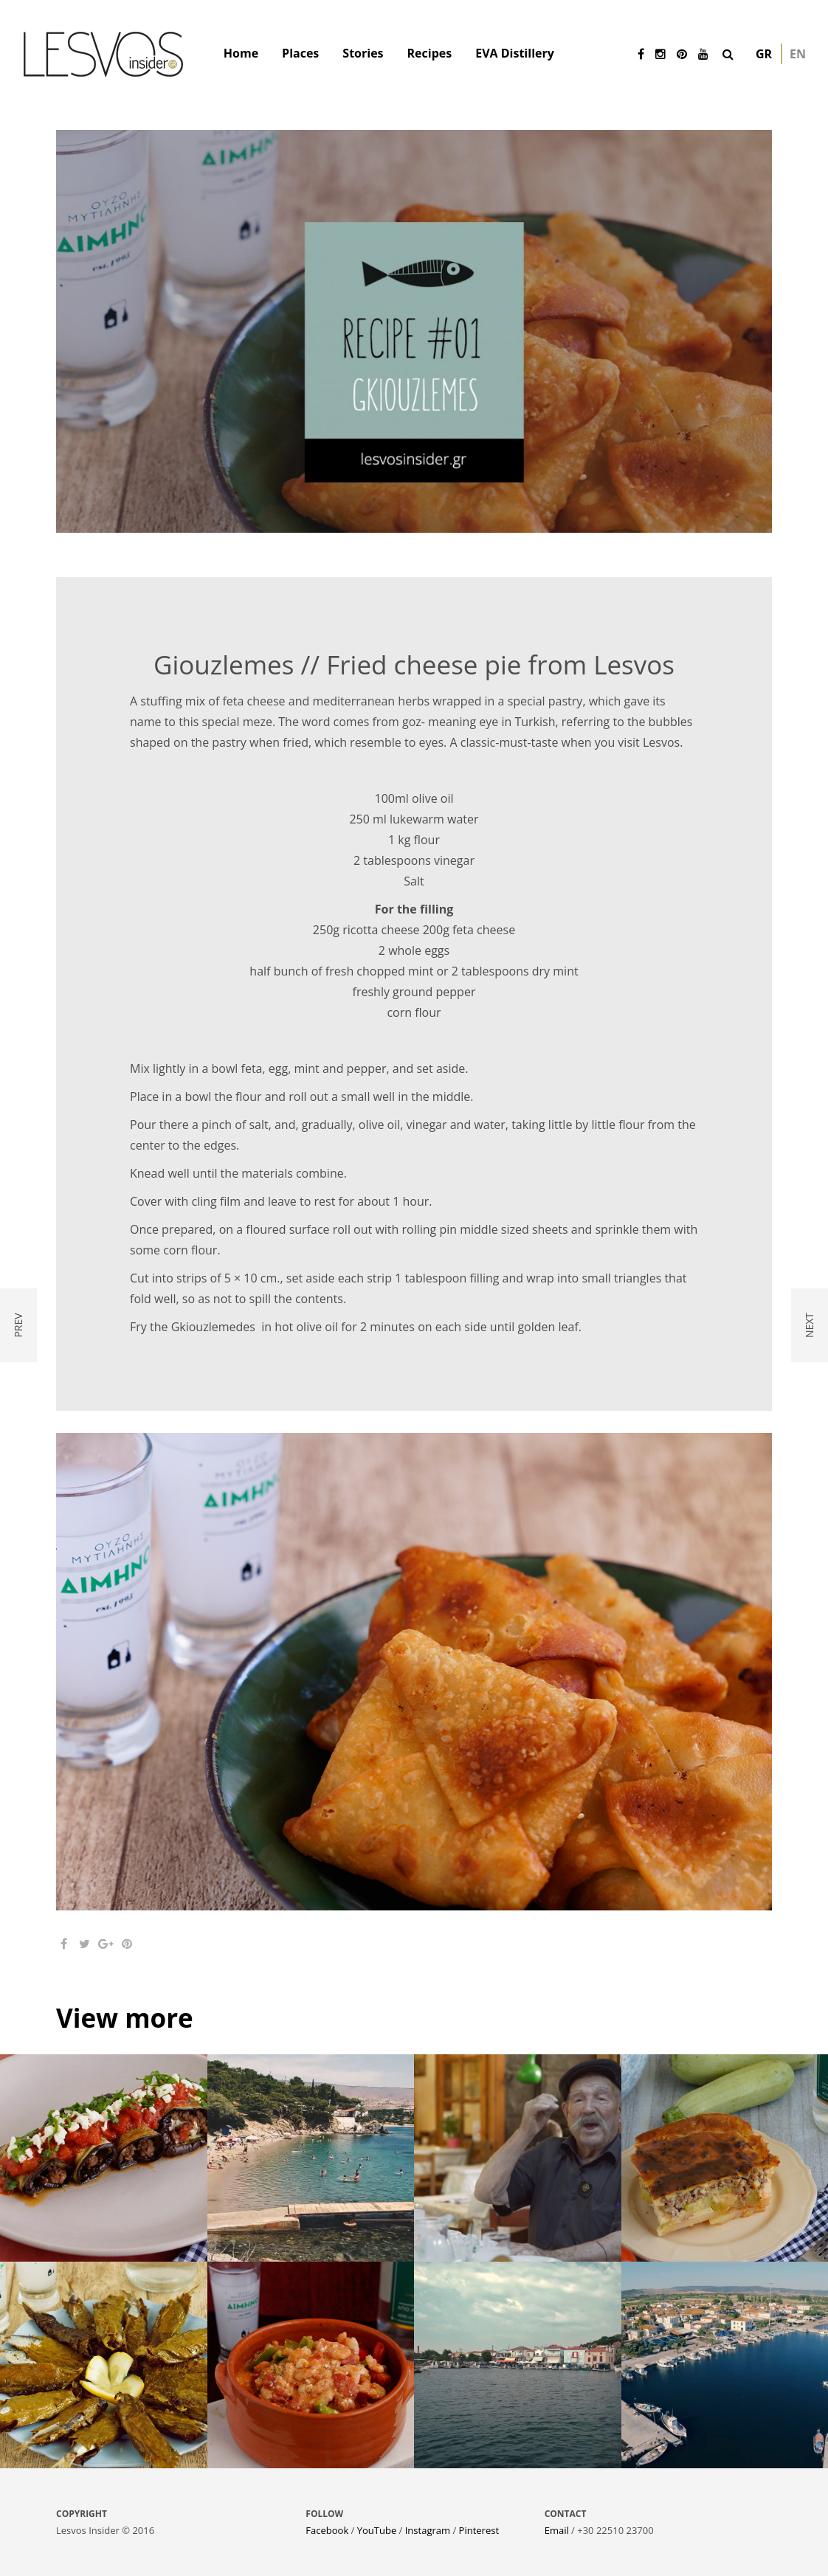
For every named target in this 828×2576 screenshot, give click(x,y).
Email (557, 2530)
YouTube (376, 2530)
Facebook (327, 2530)
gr (764, 54)
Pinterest (479, 2530)
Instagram (427, 2530)
